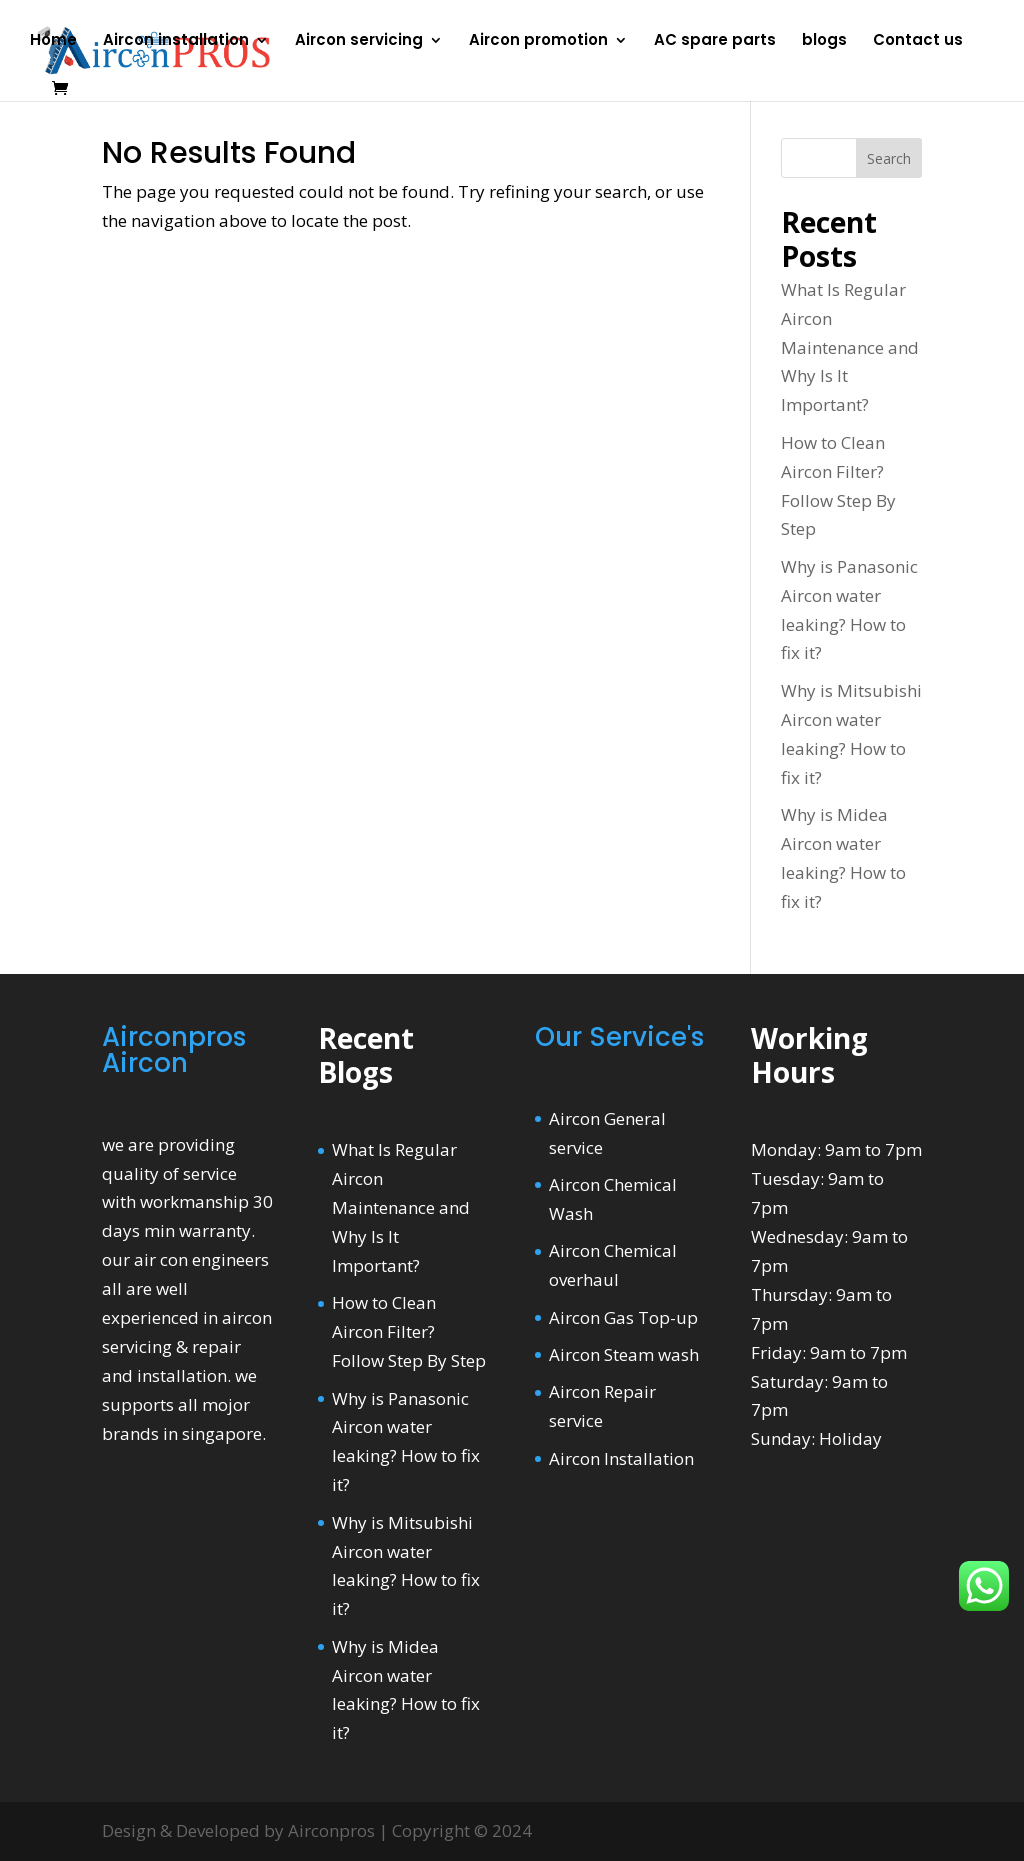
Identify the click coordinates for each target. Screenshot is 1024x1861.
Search (889, 158)
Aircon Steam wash (624, 1354)
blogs (824, 41)
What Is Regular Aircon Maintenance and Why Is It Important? (850, 347)
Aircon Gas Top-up (623, 1317)
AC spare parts (715, 41)
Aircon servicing (359, 41)
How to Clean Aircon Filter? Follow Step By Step (409, 1331)
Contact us (918, 41)
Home (53, 41)
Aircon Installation (621, 1458)
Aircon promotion (538, 41)
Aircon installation (176, 41)
